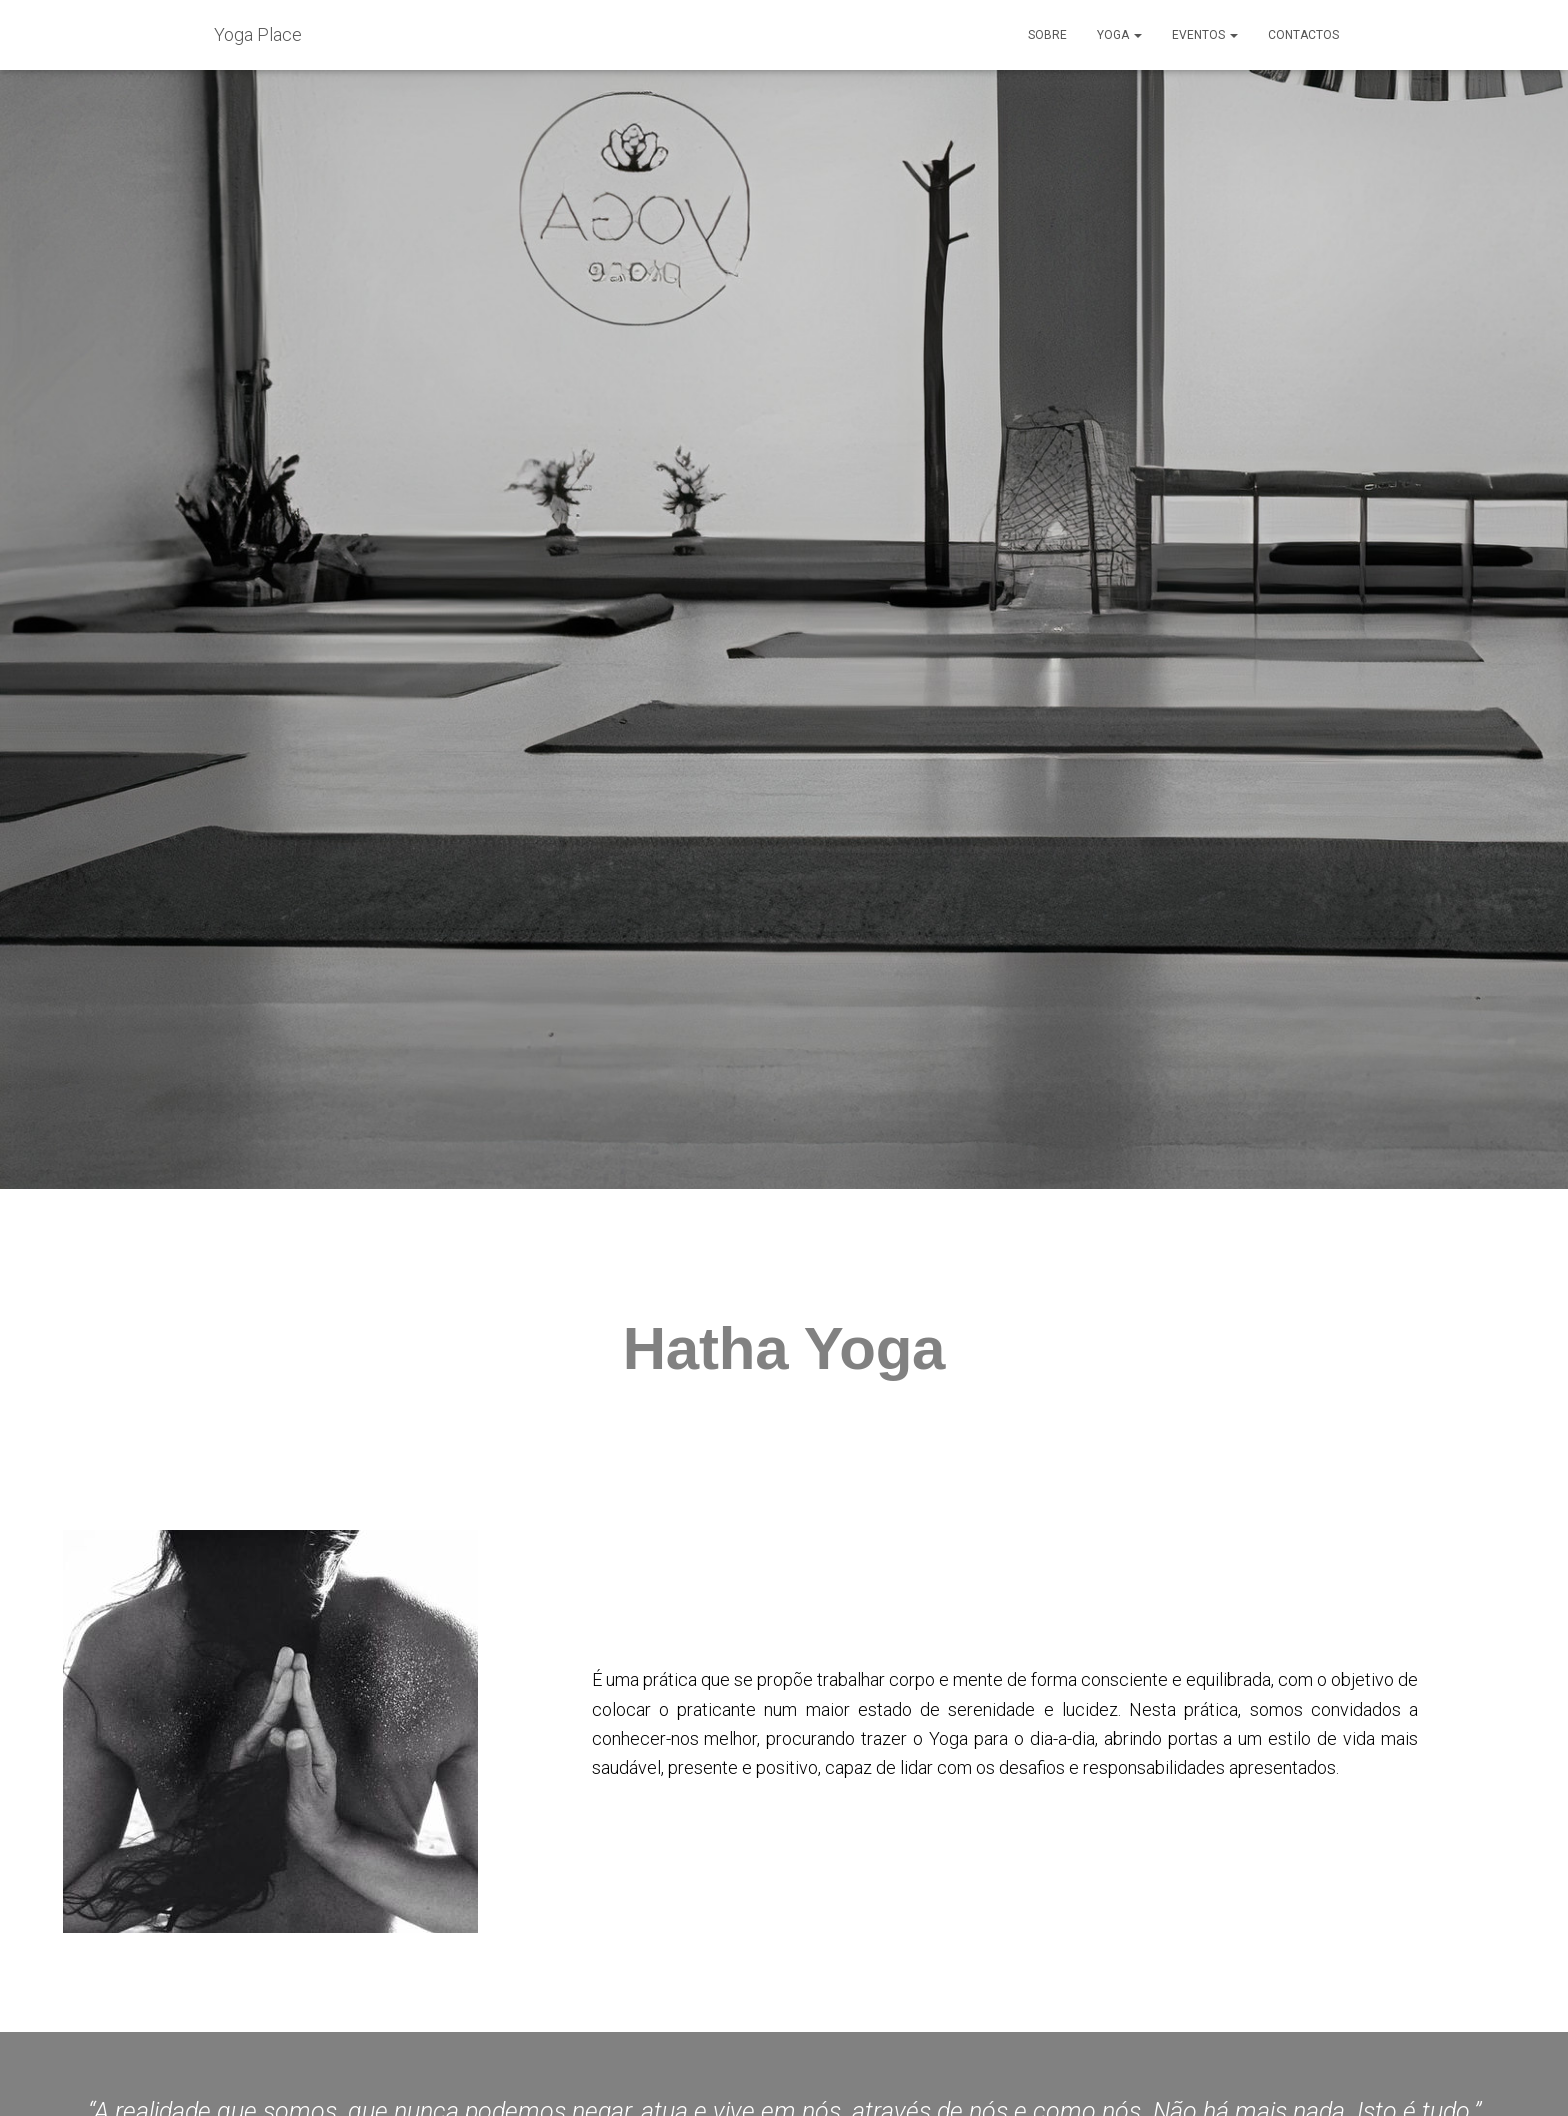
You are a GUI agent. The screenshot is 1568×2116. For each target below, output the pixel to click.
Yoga (1119, 35)
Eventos (1205, 35)
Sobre (1047, 35)
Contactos (1303, 35)
